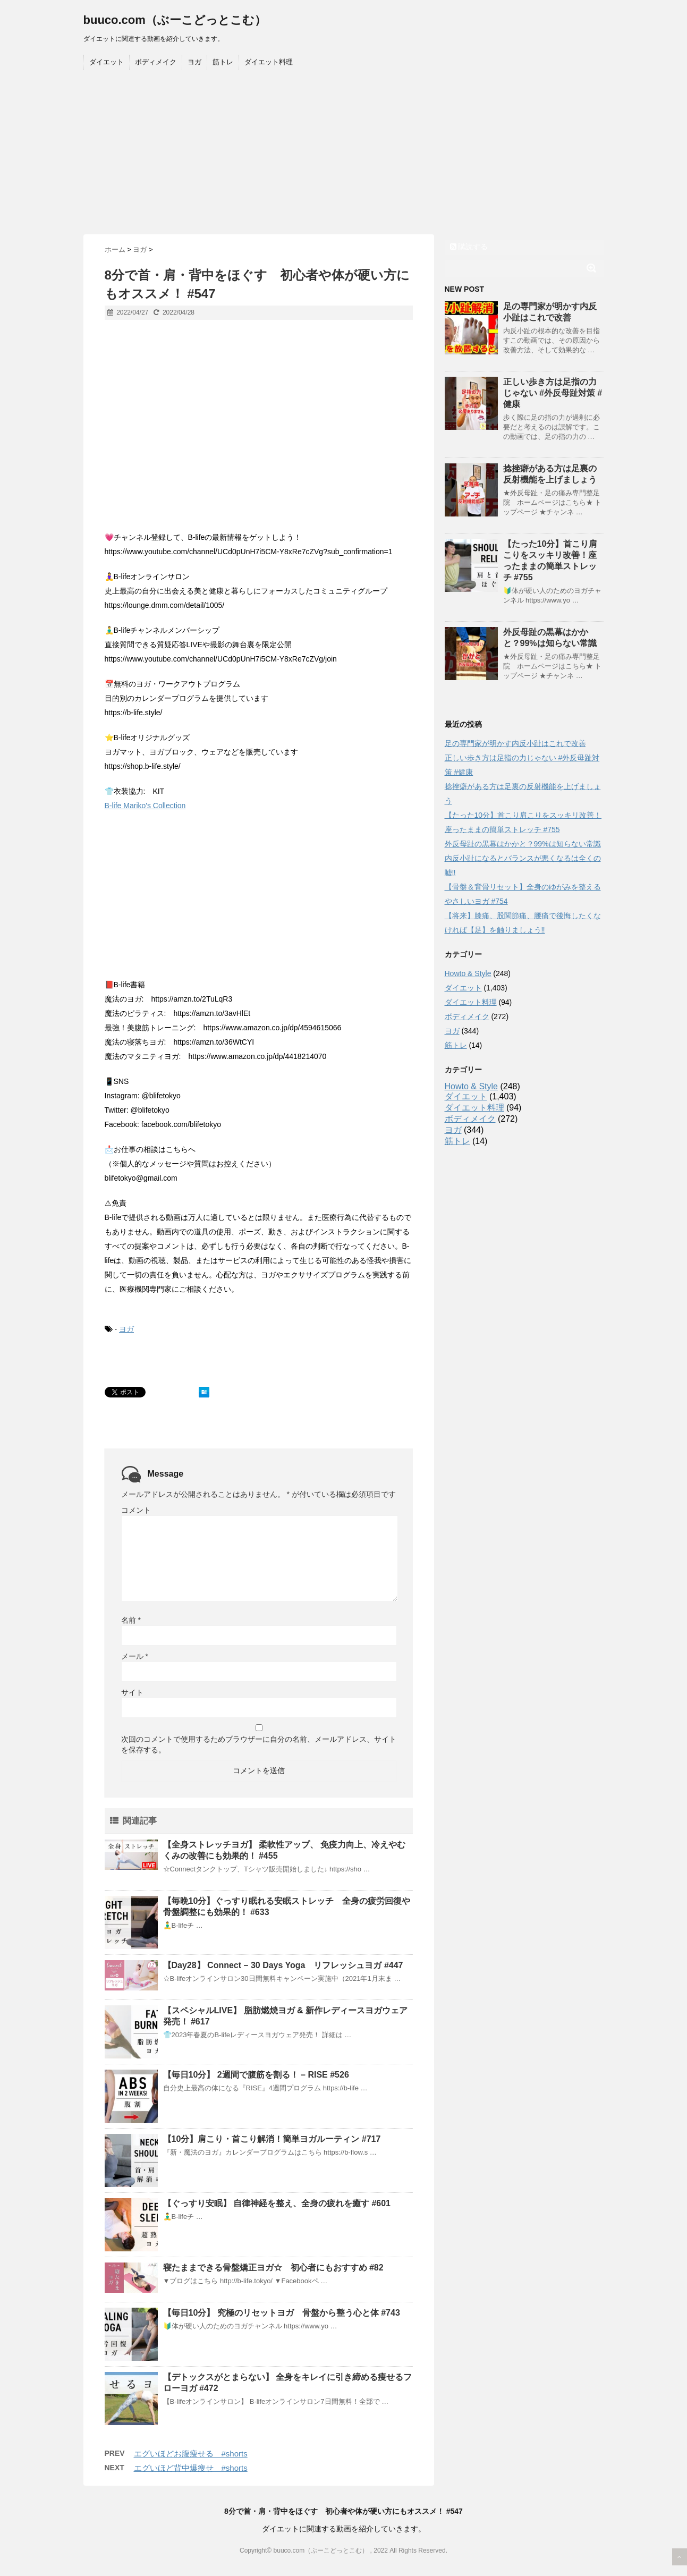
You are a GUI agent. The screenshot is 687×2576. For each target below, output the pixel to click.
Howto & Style (468, 973)
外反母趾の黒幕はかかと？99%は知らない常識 (523, 844)
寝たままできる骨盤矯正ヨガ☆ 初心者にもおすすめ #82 (273, 2267)
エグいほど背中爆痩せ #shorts (191, 2467)
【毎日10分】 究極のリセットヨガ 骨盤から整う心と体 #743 (281, 2312)
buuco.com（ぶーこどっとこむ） (174, 20)
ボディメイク (155, 62)
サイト (132, 1692)
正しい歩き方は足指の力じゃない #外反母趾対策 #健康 (553, 393)
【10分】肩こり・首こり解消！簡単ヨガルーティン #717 (272, 2138)
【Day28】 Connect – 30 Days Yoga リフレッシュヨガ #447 (283, 1965)
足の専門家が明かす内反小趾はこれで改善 (515, 743)
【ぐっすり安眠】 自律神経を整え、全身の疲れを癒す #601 (277, 2203)
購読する (469, 246)
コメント (136, 1510)
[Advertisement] (343, 154)
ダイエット (106, 62)
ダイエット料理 (268, 62)
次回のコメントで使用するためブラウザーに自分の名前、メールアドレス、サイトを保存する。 (258, 1744)
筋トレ (223, 62)
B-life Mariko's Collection (145, 805)
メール (134, 1656)
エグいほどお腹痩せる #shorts (191, 2453)
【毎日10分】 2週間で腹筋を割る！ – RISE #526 (256, 2074)
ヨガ (194, 62)
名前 (131, 1620)
